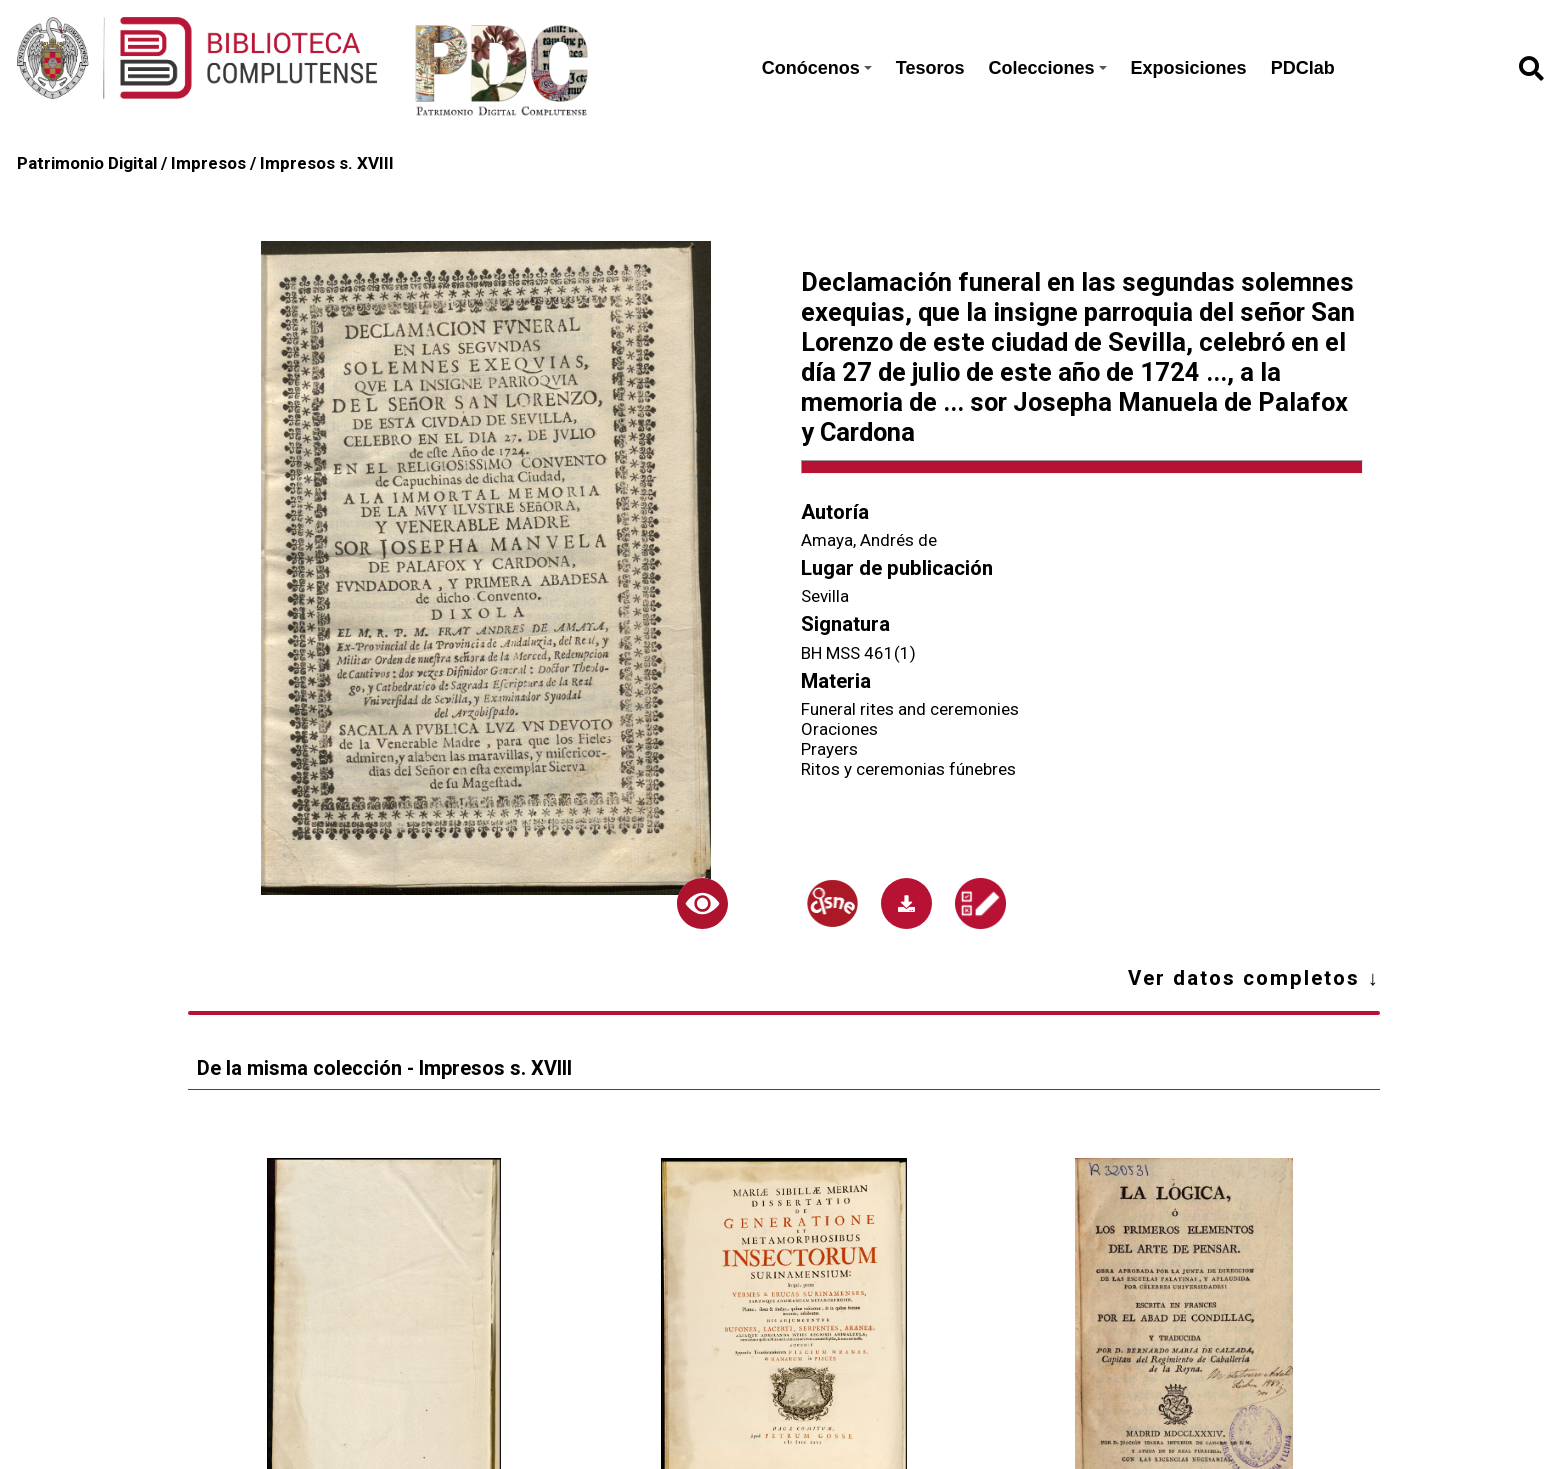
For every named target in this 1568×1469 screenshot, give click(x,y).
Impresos (208, 163)
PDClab (1303, 68)
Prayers (829, 749)
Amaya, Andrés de (869, 540)
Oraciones (839, 729)
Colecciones (1048, 68)
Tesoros (930, 68)
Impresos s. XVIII (327, 163)
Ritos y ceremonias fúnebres (908, 769)
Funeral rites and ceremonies (910, 709)
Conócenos (817, 68)
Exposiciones (1189, 68)
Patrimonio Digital (87, 163)
